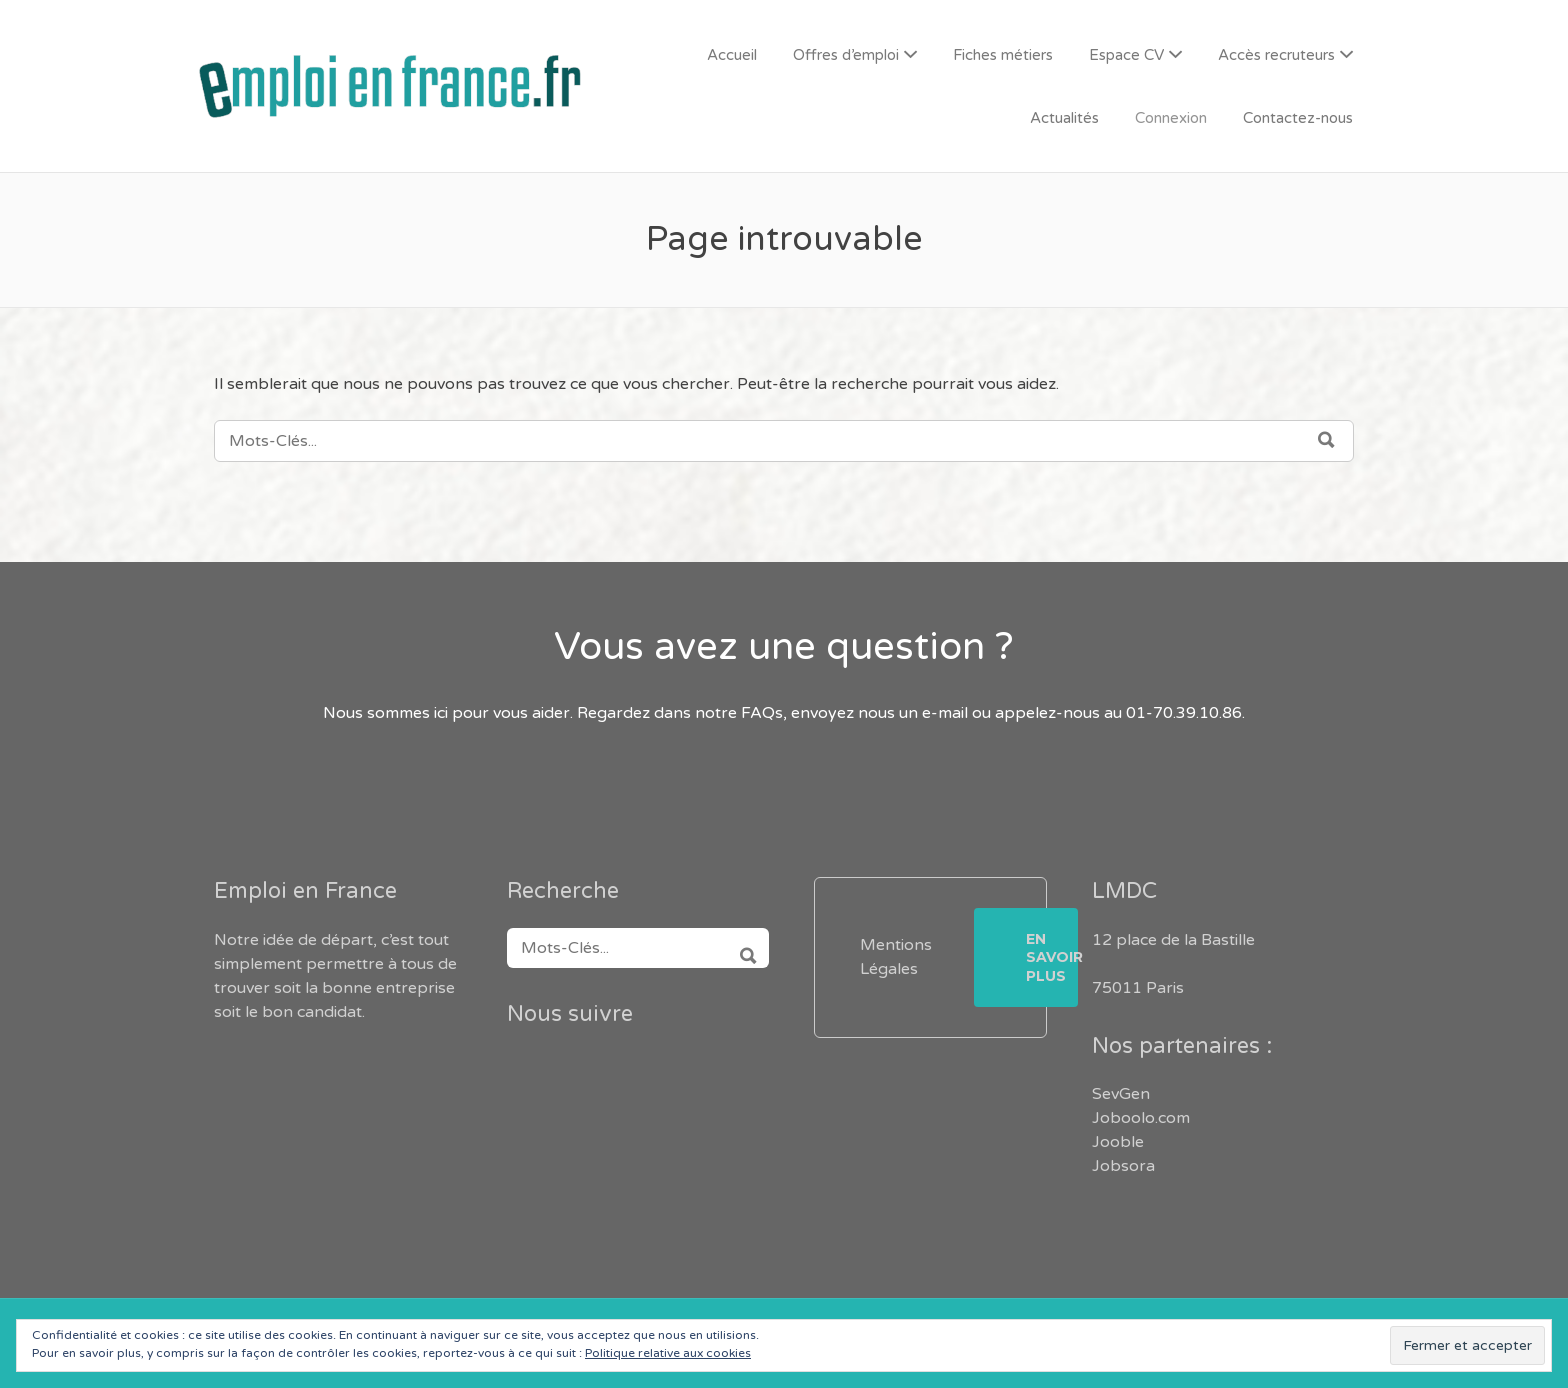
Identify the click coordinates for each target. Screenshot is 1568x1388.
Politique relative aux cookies (668, 1353)
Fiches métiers (1003, 55)
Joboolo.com (1141, 1118)
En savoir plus (1052, 957)
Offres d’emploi (846, 55)
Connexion (1171, 118)
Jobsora (1123, 1166)
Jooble (1118, 1142)
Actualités (1064, 118)
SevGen (1121, 1094)
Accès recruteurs (1276, 55)
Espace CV (1126, 55)
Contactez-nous (1298, 118)
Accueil (732, 55)
